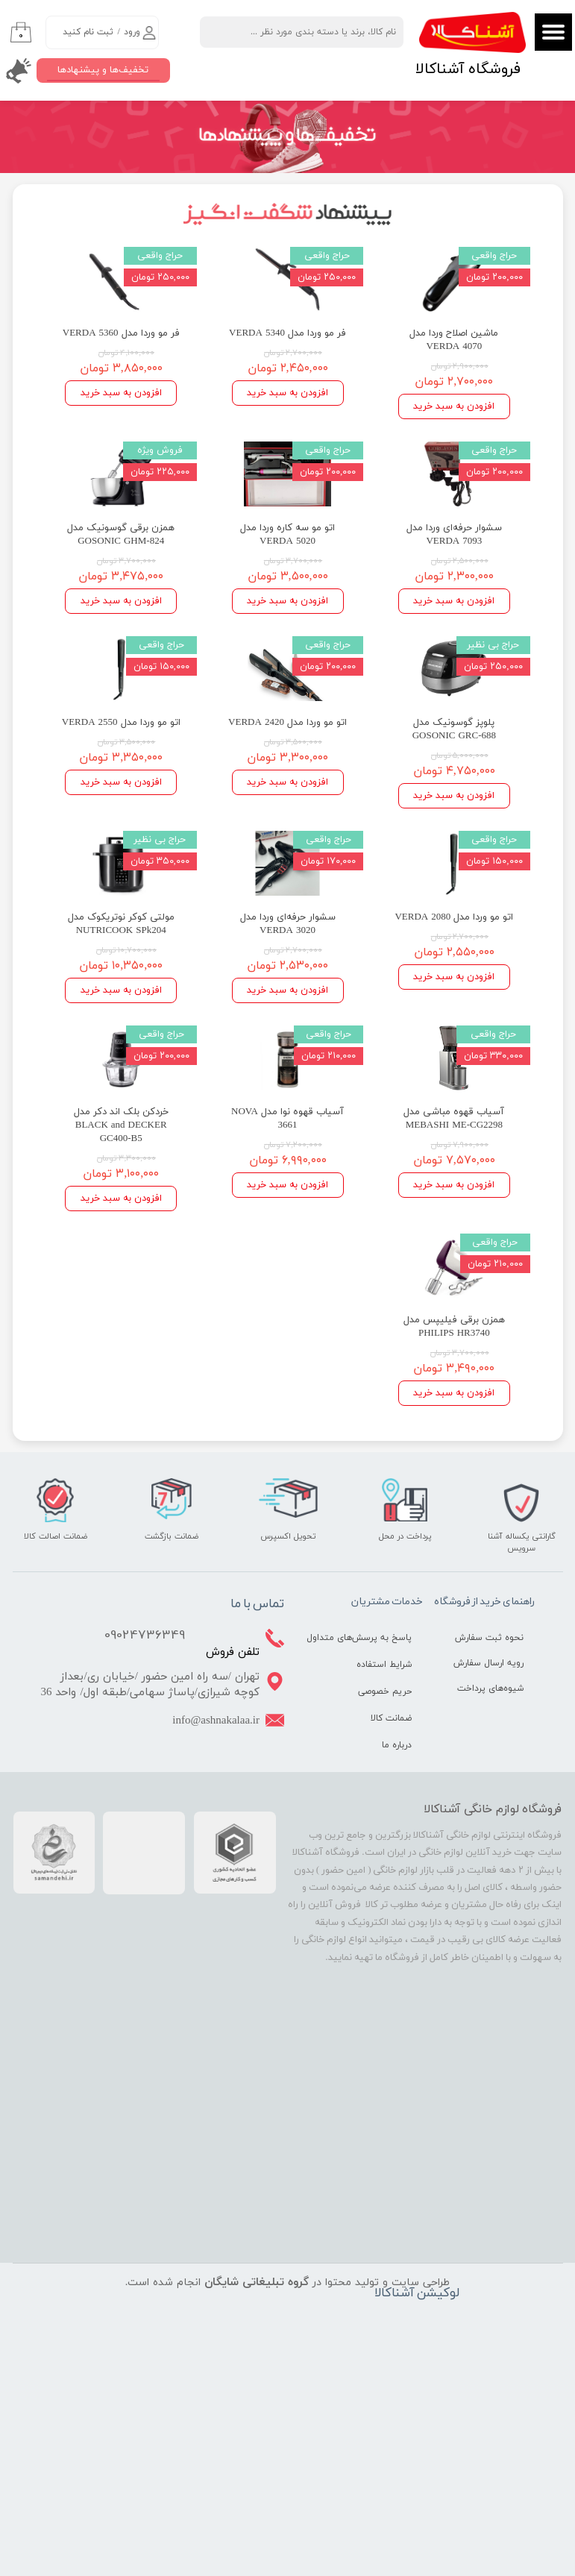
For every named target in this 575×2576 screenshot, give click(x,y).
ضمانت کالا (391, 1718)
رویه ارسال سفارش (488, 1663)
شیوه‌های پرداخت (490, 1688)
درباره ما (397, 1745)
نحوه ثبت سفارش (489, 1638)
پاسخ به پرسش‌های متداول (372, 1638)
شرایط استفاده (384, 1665)
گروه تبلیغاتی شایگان (256, 2282)
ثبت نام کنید (88, 32)
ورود (132, 32)
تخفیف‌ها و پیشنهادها (102, 70)
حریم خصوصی (385, 1691)
